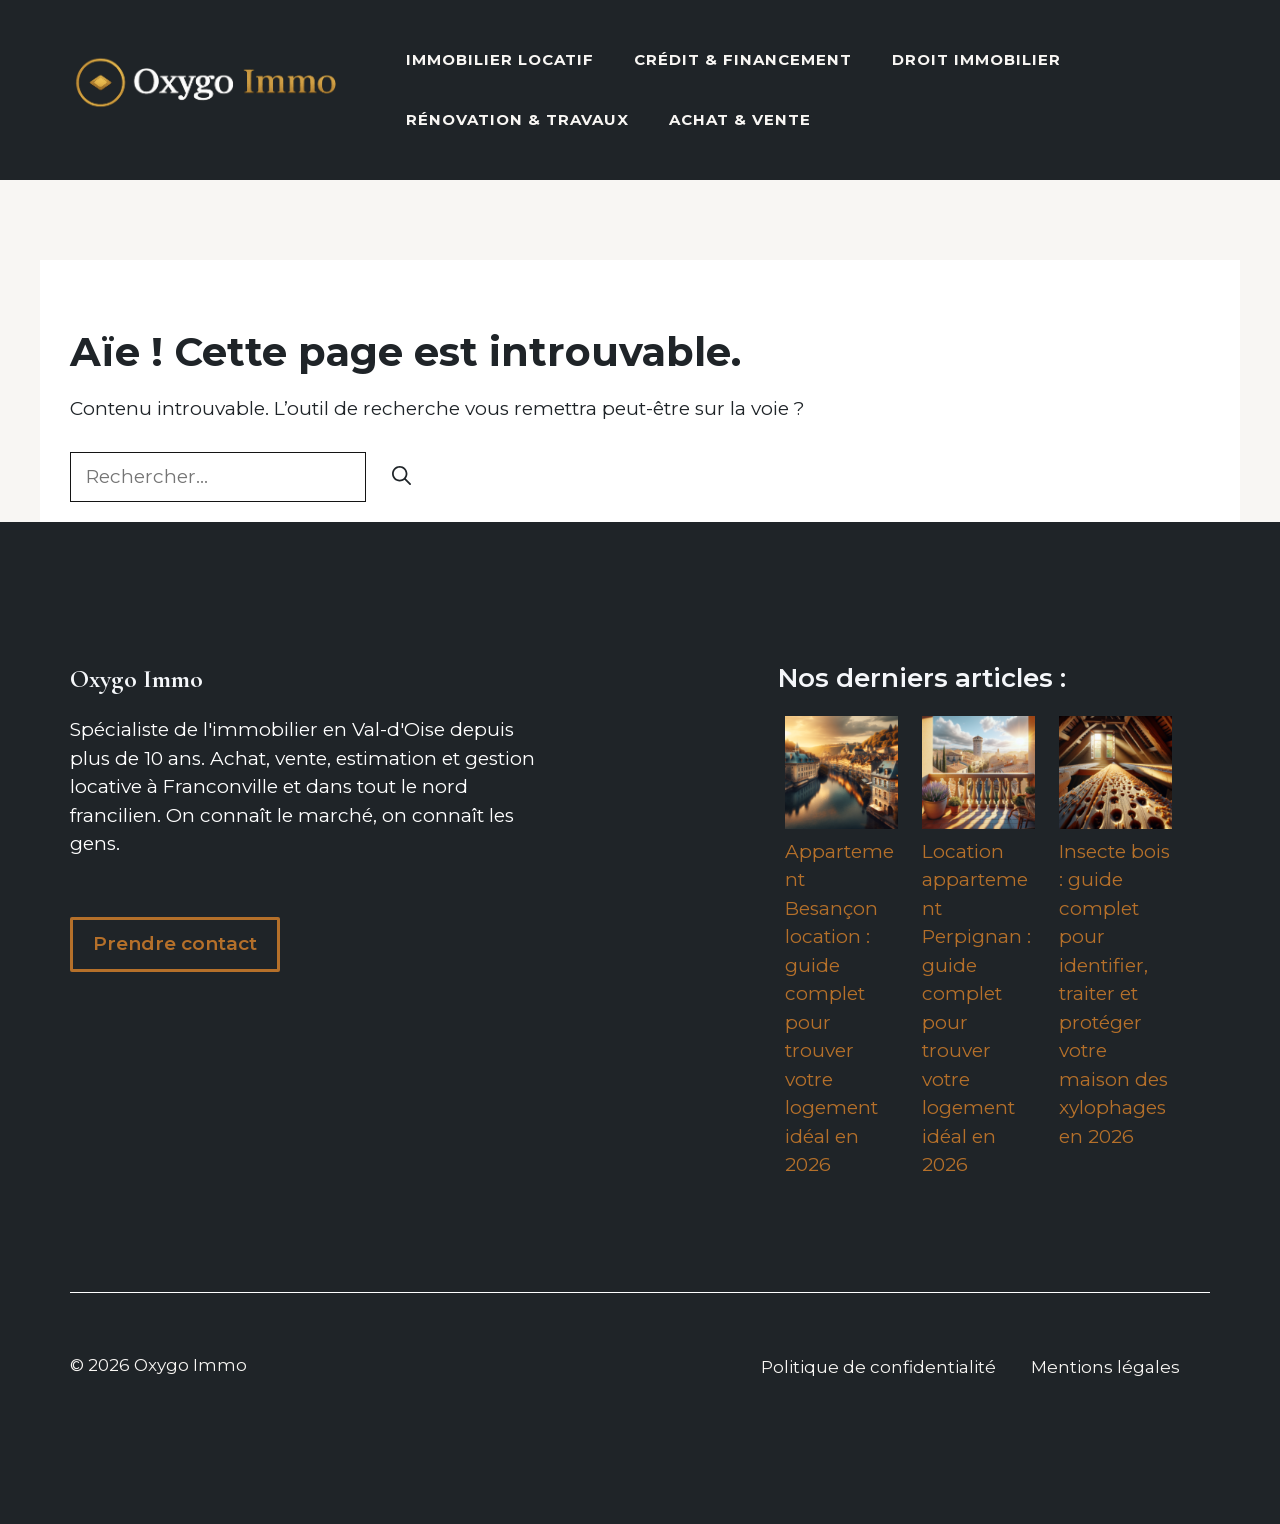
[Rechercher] (401, 477)
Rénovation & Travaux (517, 119)
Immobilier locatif (500, 59)
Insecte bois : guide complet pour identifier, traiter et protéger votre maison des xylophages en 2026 (1114, 994)
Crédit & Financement (743, 59)
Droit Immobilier (976, 59)
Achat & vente (740, 119)
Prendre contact (175, 943)
